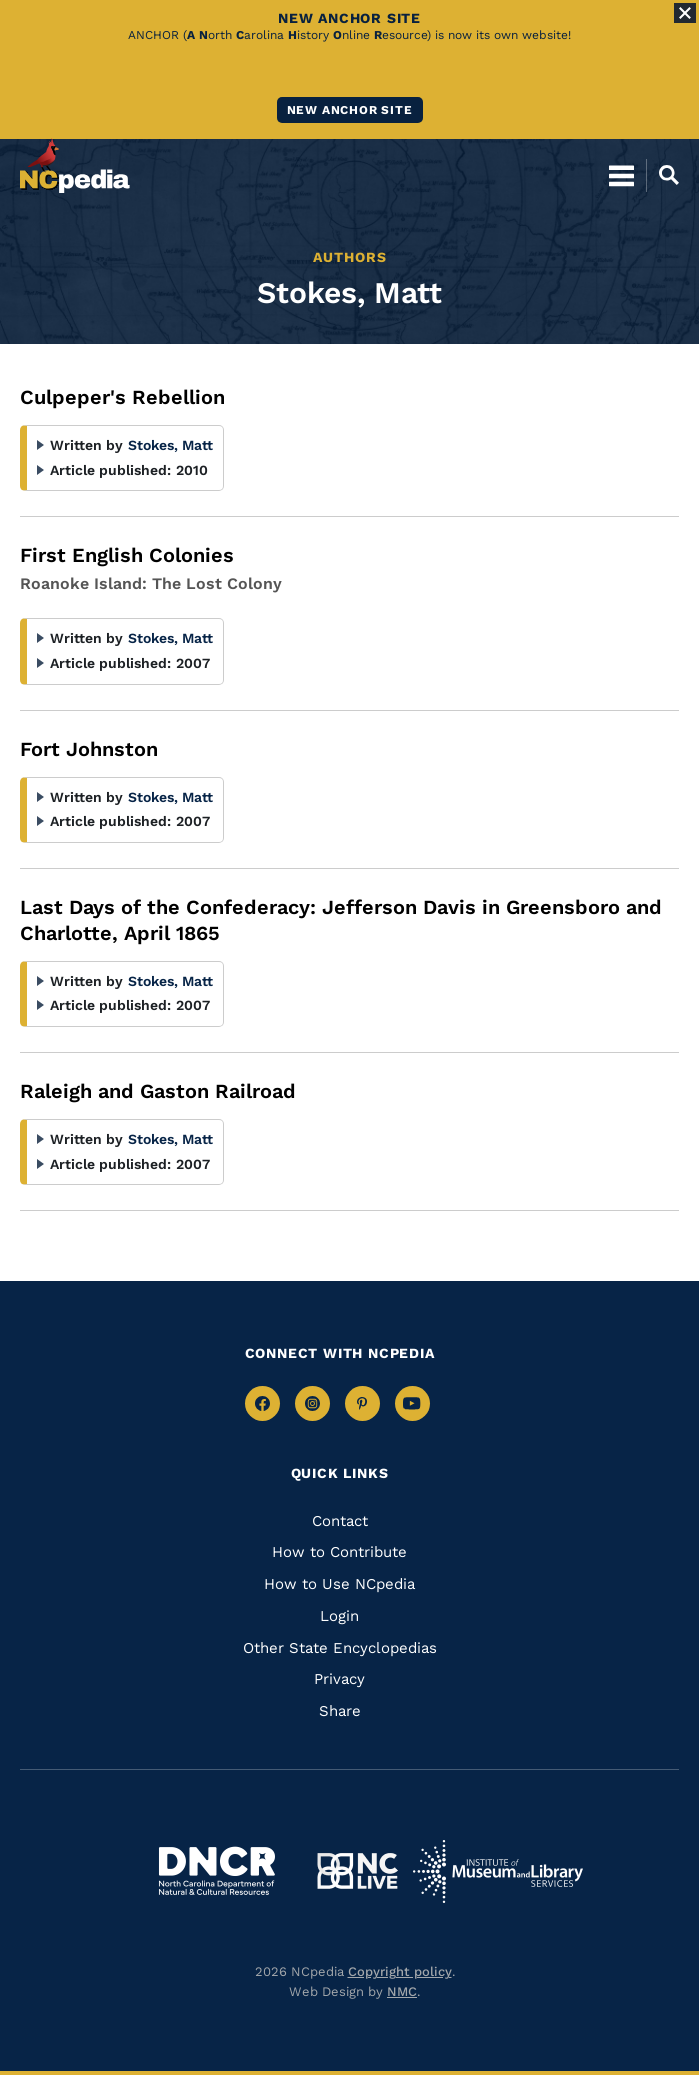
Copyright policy (400, 1971)
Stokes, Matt (170, 445)
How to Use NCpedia (339, 1584)
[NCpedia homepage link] (75, 166)
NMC (402, 1991)
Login (339, 1616)
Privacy (339, 1679)
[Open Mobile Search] (662, 175)
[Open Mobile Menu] (621, 175)
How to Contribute (339, 1552)
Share (340, 1711)
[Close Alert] (685, 13)
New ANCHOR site (350, 110)
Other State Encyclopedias (340, 1648)
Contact (340, 1521)
